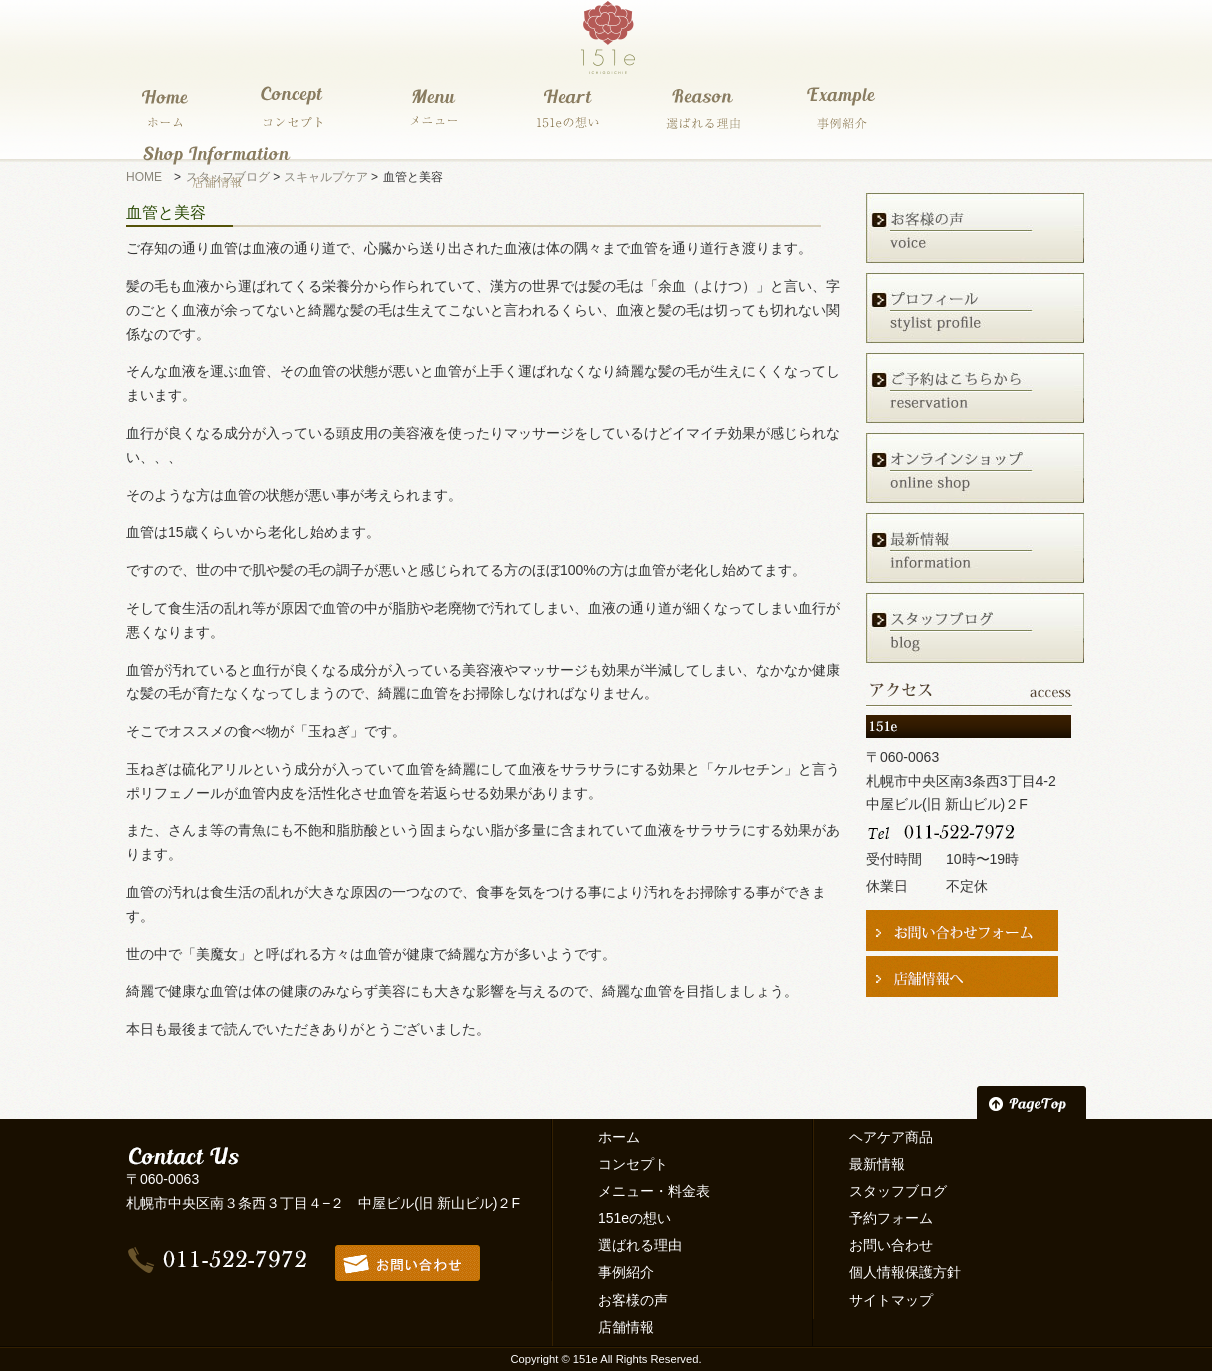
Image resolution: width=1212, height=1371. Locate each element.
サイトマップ (891, 1300)
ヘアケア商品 (891, 1137)
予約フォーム (891, 1218)
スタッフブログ (898, 1191)
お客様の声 (633, 1300)
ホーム (619, 1137)
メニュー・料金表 (654, 1191)
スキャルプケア (326, 177)
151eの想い (634, 1218)
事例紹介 (626, 1272)
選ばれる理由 (640, 1245)
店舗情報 (626, 1327)
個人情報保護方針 (905, 1272)
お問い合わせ (891, 1245)
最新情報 (877, 1164)
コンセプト (633, 1164)
